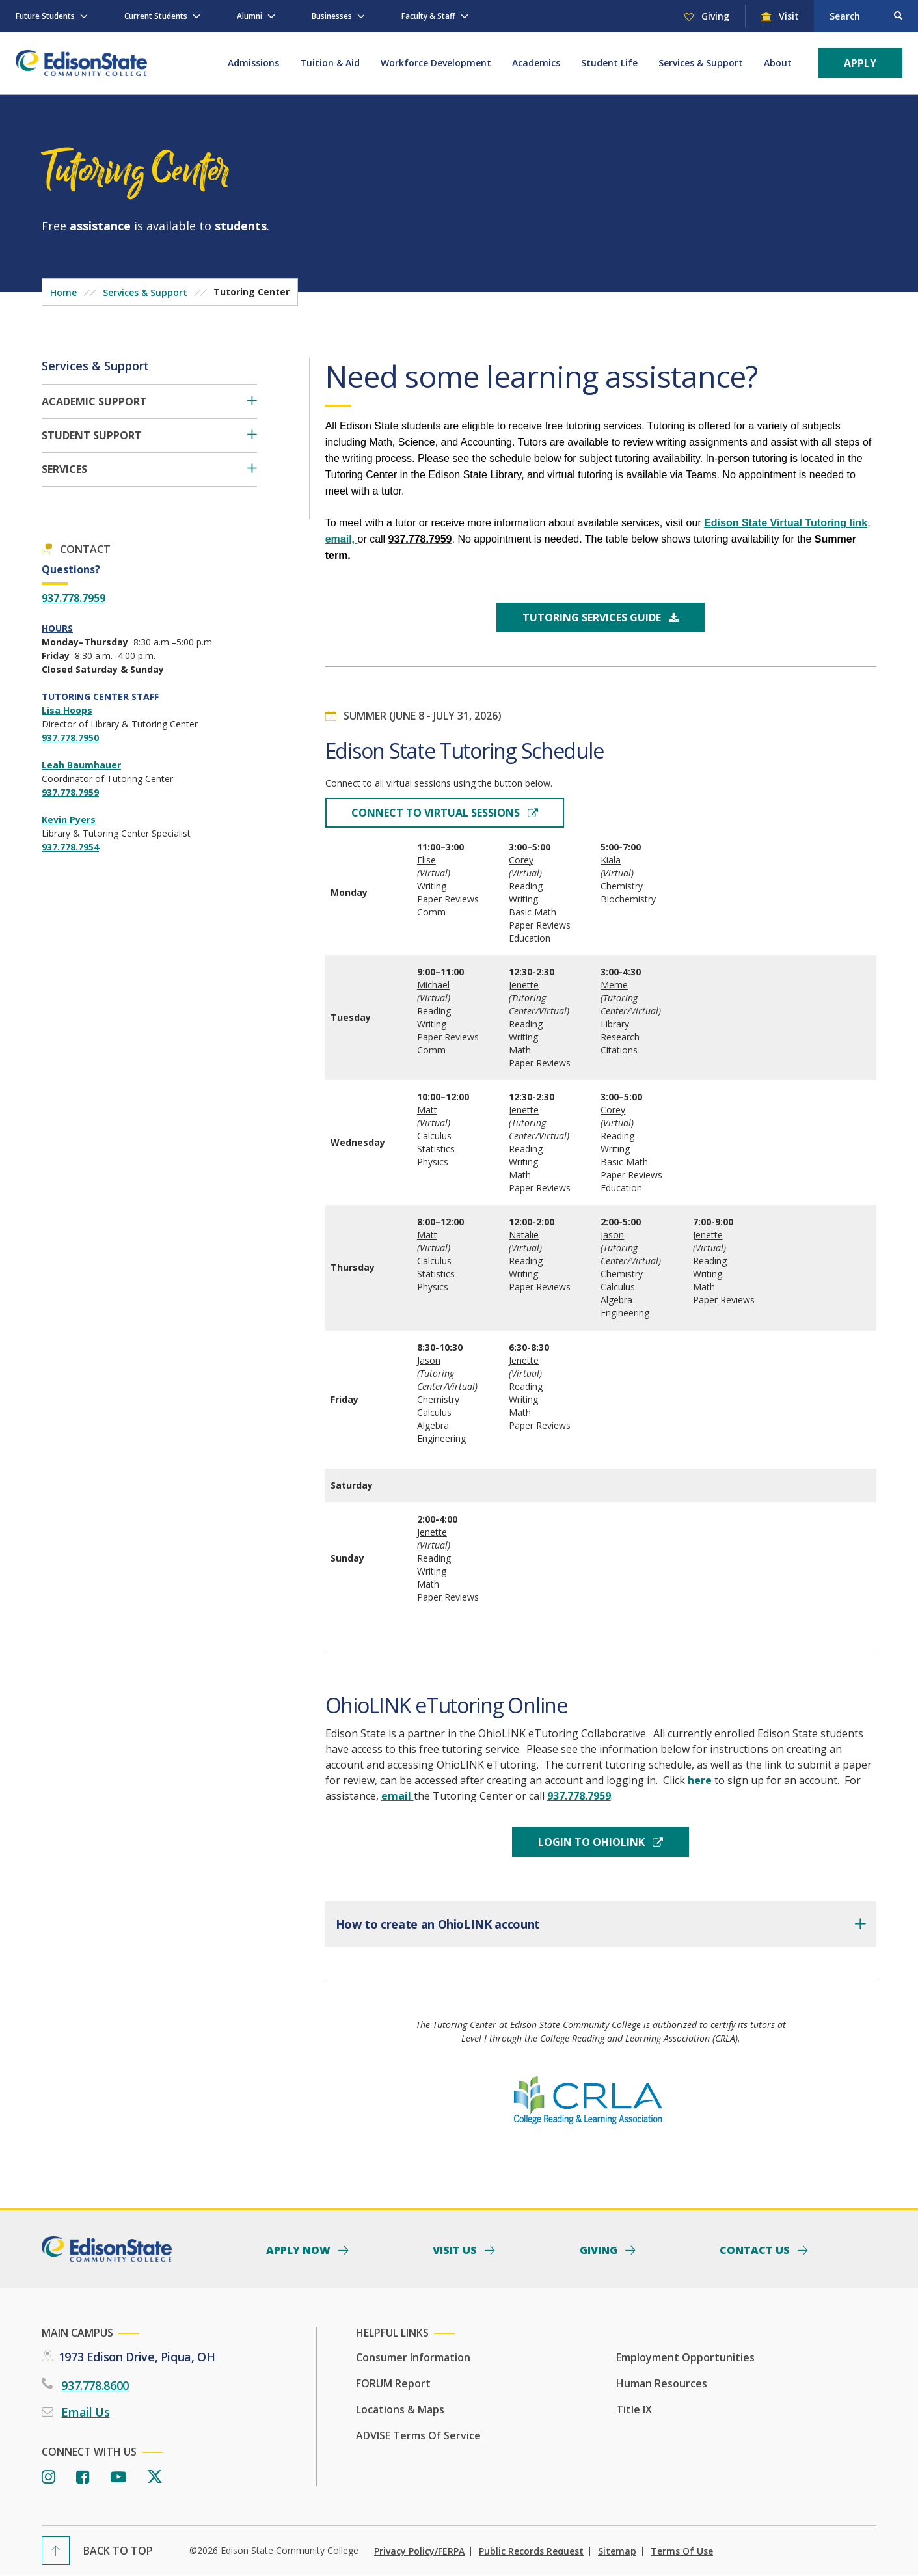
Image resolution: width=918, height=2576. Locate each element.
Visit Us (456, 2249)
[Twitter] (155, 2477)
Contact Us (756, 2249)
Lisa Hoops (67, 710)
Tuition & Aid (330, 63)
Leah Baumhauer (81, 765)
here (700, 1780)
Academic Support (94, 402)
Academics (536, 63)
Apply (860, 63)
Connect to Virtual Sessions (436, 813)
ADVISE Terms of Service (418, 2435)
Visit (787, 16)
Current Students (155, 15)
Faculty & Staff (428, 15)
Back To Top (118, 2550)
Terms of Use (682, 2551)
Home (63, 292)
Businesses (332, 15)
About (778, 63)
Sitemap (617, 2551)
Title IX (634, 2409)
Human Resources (661, 2383)
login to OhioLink (592, 1842)
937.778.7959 (73, 598)
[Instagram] (48, 2477)
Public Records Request (531, 2551)
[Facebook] (83, 2477)
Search (845, 16)
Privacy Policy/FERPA (419, 2551)
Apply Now (299, 2249)
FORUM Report (393, 2383)
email (397, 1796)
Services (64, 469)
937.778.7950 (70, 737)
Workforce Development (436, 63)
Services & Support (700, 63)
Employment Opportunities (685, 2357)
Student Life (609, 63)
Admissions (253, 63)
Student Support (92, 435)
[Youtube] (118, 2477)
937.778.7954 (70, 847)
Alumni (249, 15)
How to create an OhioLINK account (438, 1924)
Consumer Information (413, 2357)
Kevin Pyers (69, 819)
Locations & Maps (400, 2409)
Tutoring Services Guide (593, 617)
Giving (714, 16)
